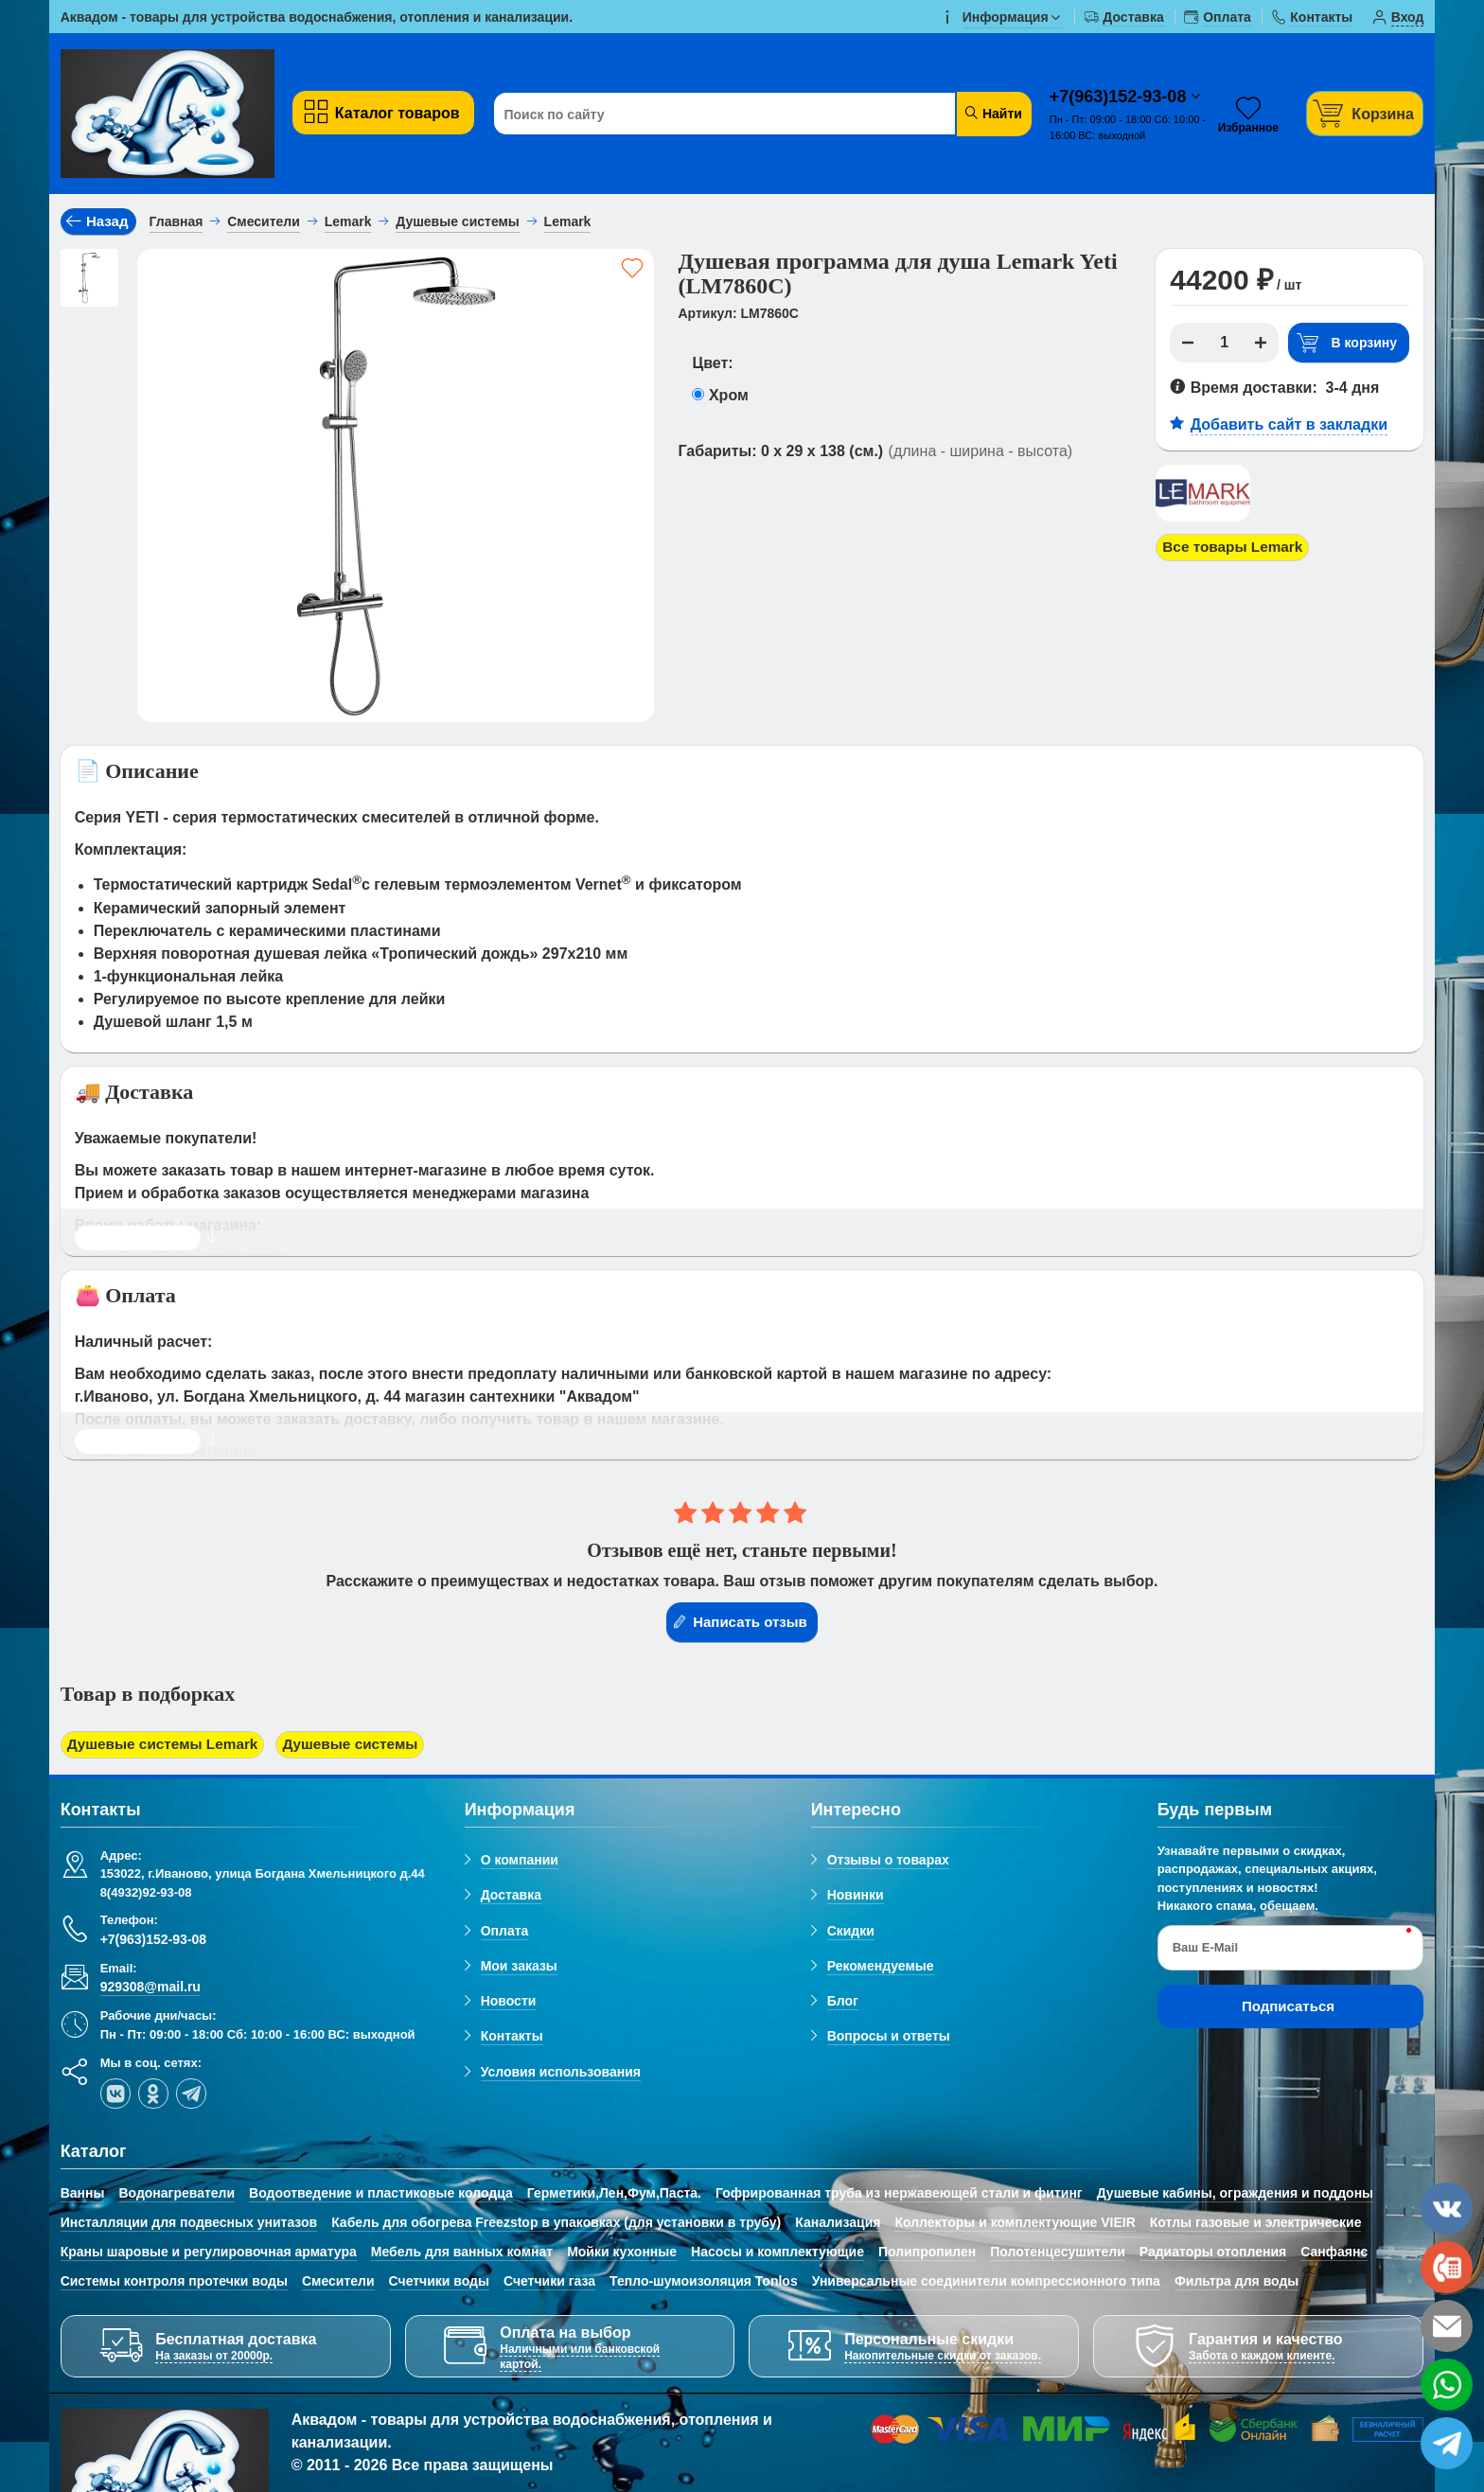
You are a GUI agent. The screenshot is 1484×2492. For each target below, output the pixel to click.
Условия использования (561, 2072)
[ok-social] (153, 2094)
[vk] (115, 2094)
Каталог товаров (381, 112)
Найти (992, 113)
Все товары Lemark (1235, 547)
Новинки (855, 1895)
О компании (519, 1860)
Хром (729, 395)
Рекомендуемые (880, 1966)
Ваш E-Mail (1205, 1948)
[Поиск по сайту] (716, 114)
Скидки (850, 1931)
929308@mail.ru (150, 1987)
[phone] (1447, 2267)
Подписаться (1288, 2007)
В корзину (1347, 343)
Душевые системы (361, 1745)
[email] (1447, 2326)
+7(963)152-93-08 (1121, 96)
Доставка (511, 1895)
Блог (842, 2001)
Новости (509, 2001)
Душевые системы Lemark (167, 1745)
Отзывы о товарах (888, 1860)
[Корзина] (1364, 113)
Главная (176, 221)
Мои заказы (519, 1966)
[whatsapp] (1447, 2385)
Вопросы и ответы (888, 2037)
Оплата (505, 1931)
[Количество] (1225, 343)
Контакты (512, 2037)
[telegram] (191, 2094)
